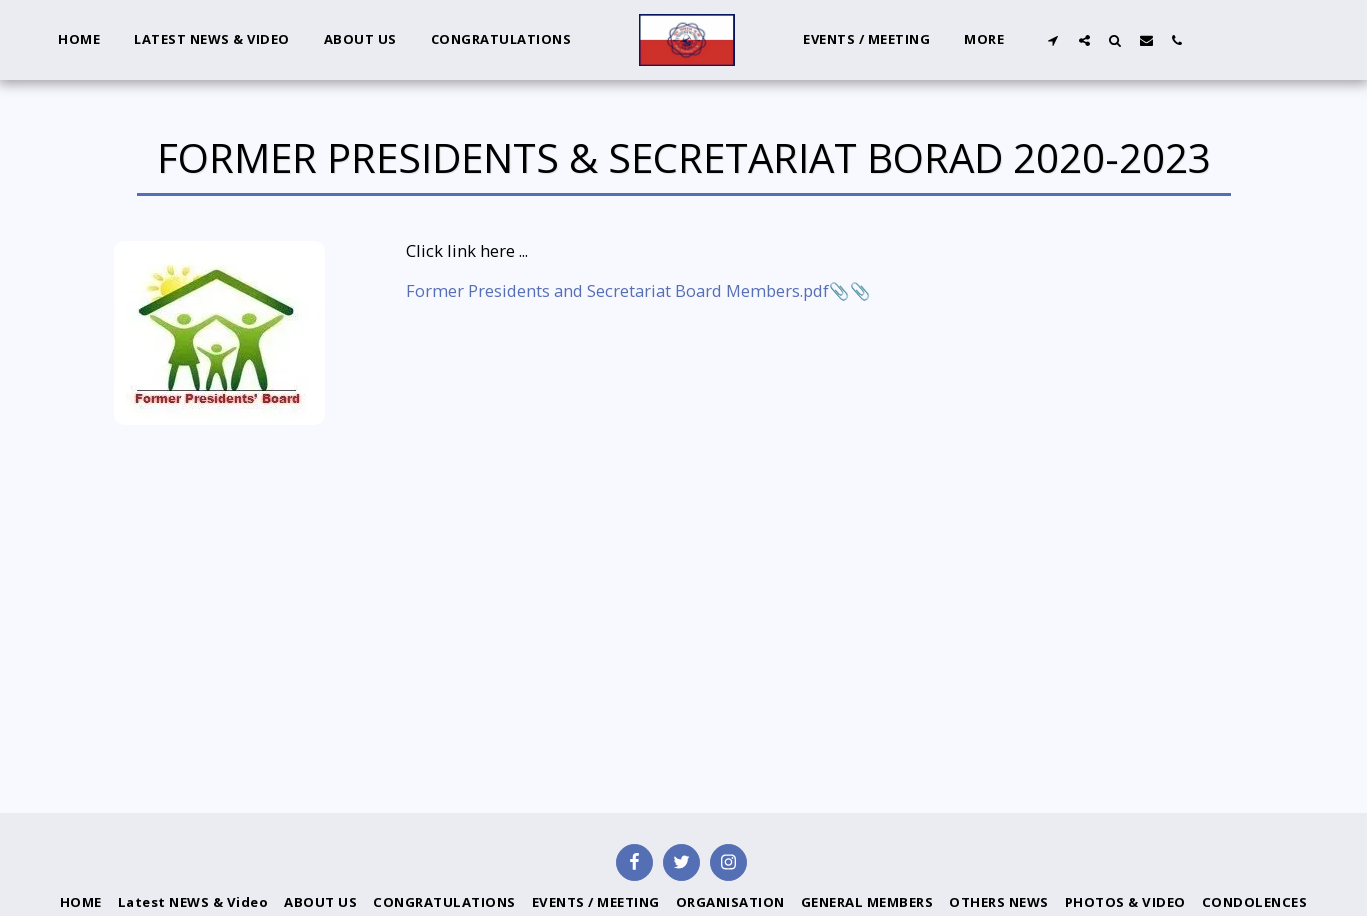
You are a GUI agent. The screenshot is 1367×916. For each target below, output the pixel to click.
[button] (1053, 40)
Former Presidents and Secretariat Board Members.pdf (617, 290)
